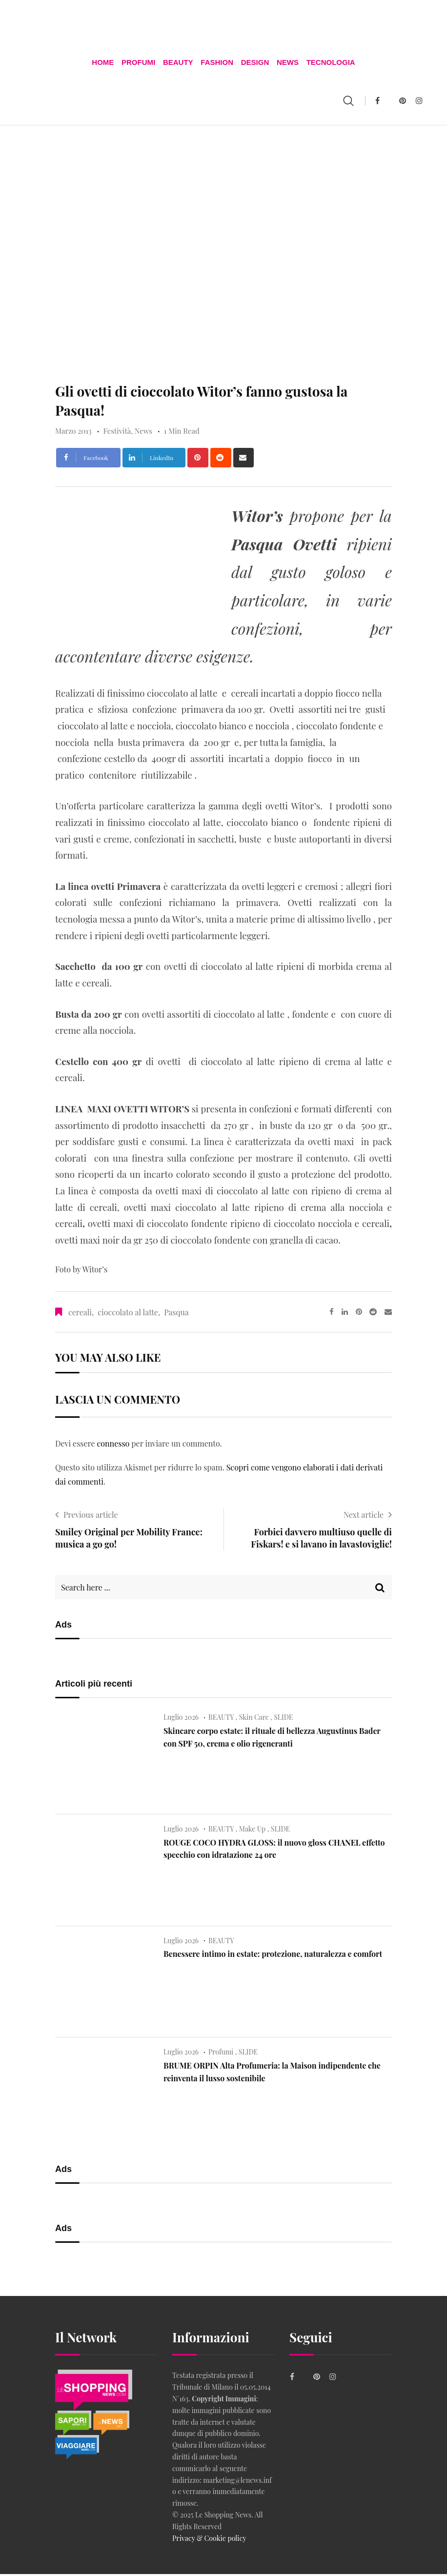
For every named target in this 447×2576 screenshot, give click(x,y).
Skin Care (254, 1719)
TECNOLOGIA (328, 63)
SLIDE (283, 1719)
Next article (364, 1516)
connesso (113, 1445)
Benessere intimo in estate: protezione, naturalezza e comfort (272, 1956)
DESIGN (254, 63)
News (286, 63)
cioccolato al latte (128, 1314)
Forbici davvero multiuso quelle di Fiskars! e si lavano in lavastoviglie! (321, 1540)
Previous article (90, 1516)
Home (105, 63)
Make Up (252, 1830)
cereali (80, 1314)
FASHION (217, 63)
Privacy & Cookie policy (208, 2540)
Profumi (140, 63)
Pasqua (176, 1314)
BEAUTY (179, 63)
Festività (117, 433)
